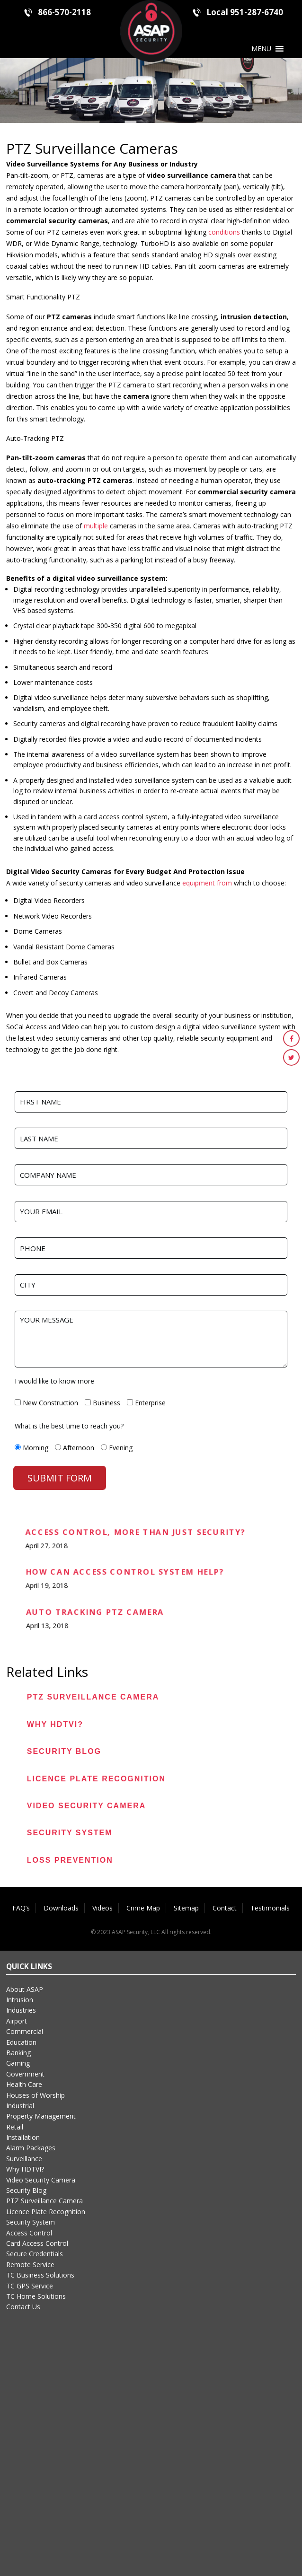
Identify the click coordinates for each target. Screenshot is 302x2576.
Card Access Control (37, 2243)
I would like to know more (54, 1380)
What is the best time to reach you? (69, 1425)
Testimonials (270, 1907)
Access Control (29, 2232)
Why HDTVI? (55, 1724)
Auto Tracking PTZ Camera (94, 1613)
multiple (96, 525)
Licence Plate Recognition (96, 1779)
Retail (14, 2126)
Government (25, 2073)
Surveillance (24, 2158)
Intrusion (19, 1999)
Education (21, 2042)
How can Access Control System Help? (124, 1573)
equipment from (207, 882)
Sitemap (186, 1907)
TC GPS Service (29, 2285)
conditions (224, 232)
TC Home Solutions (36, 2296)
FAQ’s (21, 1907)
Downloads (61, 1907)
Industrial (20, 2105)
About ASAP (24, 1989)
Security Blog (64, 1751)
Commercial (24, 2031)
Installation (23, 2137)
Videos (102, 1907)
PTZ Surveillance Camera (93, 1697)
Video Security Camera (86, 1806)
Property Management (41, 2116)
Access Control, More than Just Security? (134, 1533)
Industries (21, 2010)
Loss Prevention (70, 1860)
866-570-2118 (64, 12)
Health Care (24, 2084)
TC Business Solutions (40, 2274)
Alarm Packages (30, 2147)
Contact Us (23, 2306)
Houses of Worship (35, 2095)
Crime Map (143, 1907)
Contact (225, 1907)
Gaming (18, 2063)
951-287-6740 (256, 12)
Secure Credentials (34, 2253)
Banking (18, 2052)
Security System (70, 1833)
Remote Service (30, 2264)
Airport (16, 2020)
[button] (261, 48)
